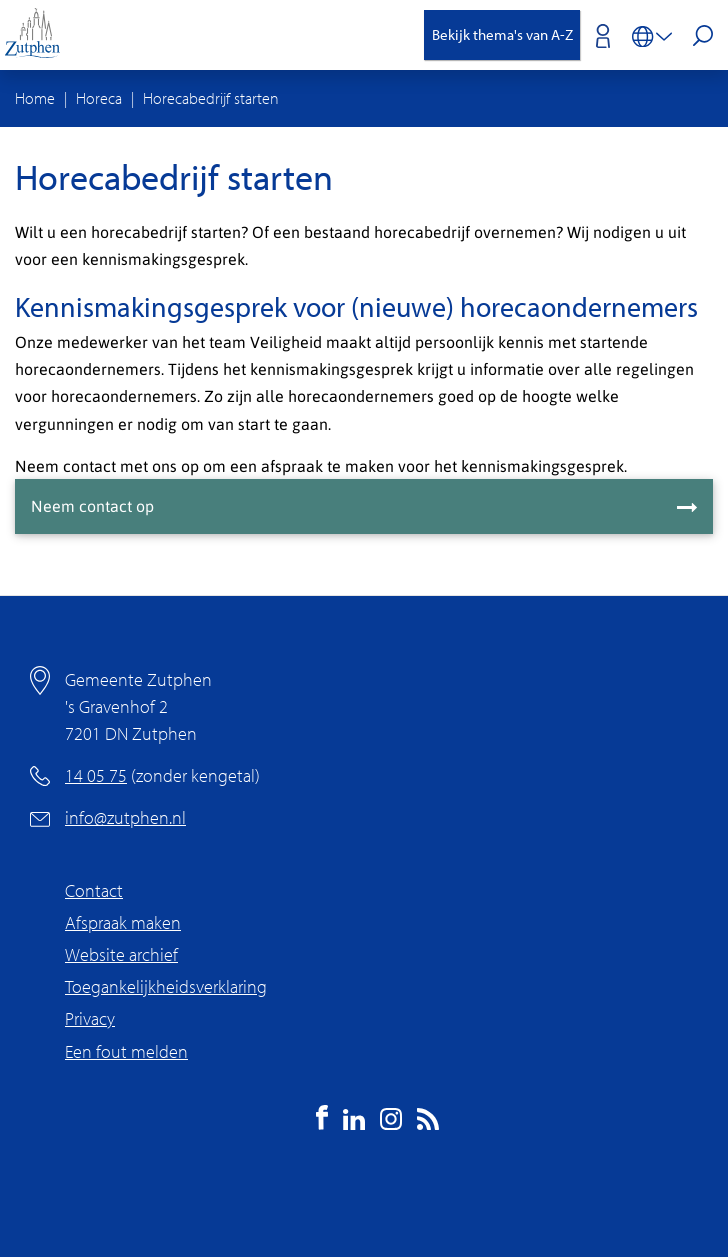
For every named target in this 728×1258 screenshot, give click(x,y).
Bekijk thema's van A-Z (502, 34)
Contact (94, 890)
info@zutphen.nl (125, 817)
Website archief (121, 954)
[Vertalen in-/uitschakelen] (652, 35)
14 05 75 (96, 775)
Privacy (90, 1018)
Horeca (99, 98)
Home (35, 98)
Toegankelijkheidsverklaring (166, 986)
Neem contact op (92, 505)
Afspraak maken (123, 922)
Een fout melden (126, 1051)
